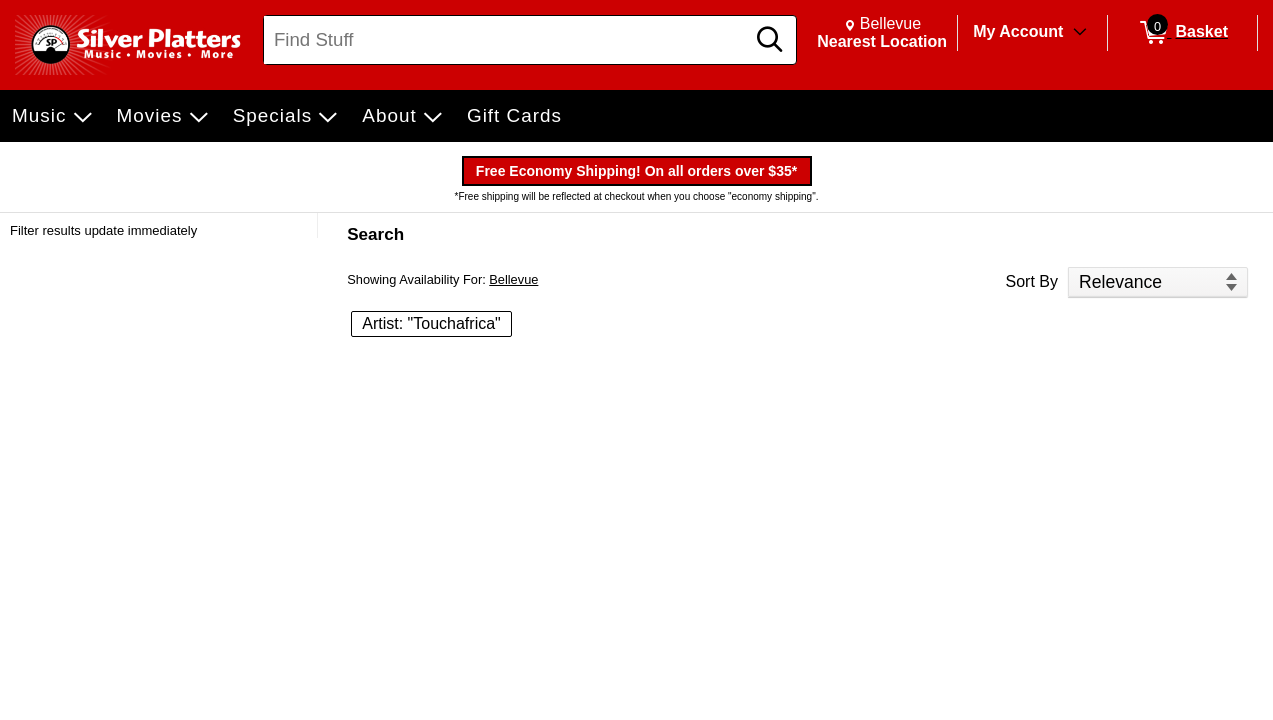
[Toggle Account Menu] (1080, 33)
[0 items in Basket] (1182, 33)
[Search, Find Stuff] (507, 40)
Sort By (1032, 281)
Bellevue (513, 279)
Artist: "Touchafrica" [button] (431, 323)
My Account (1018, 31)
